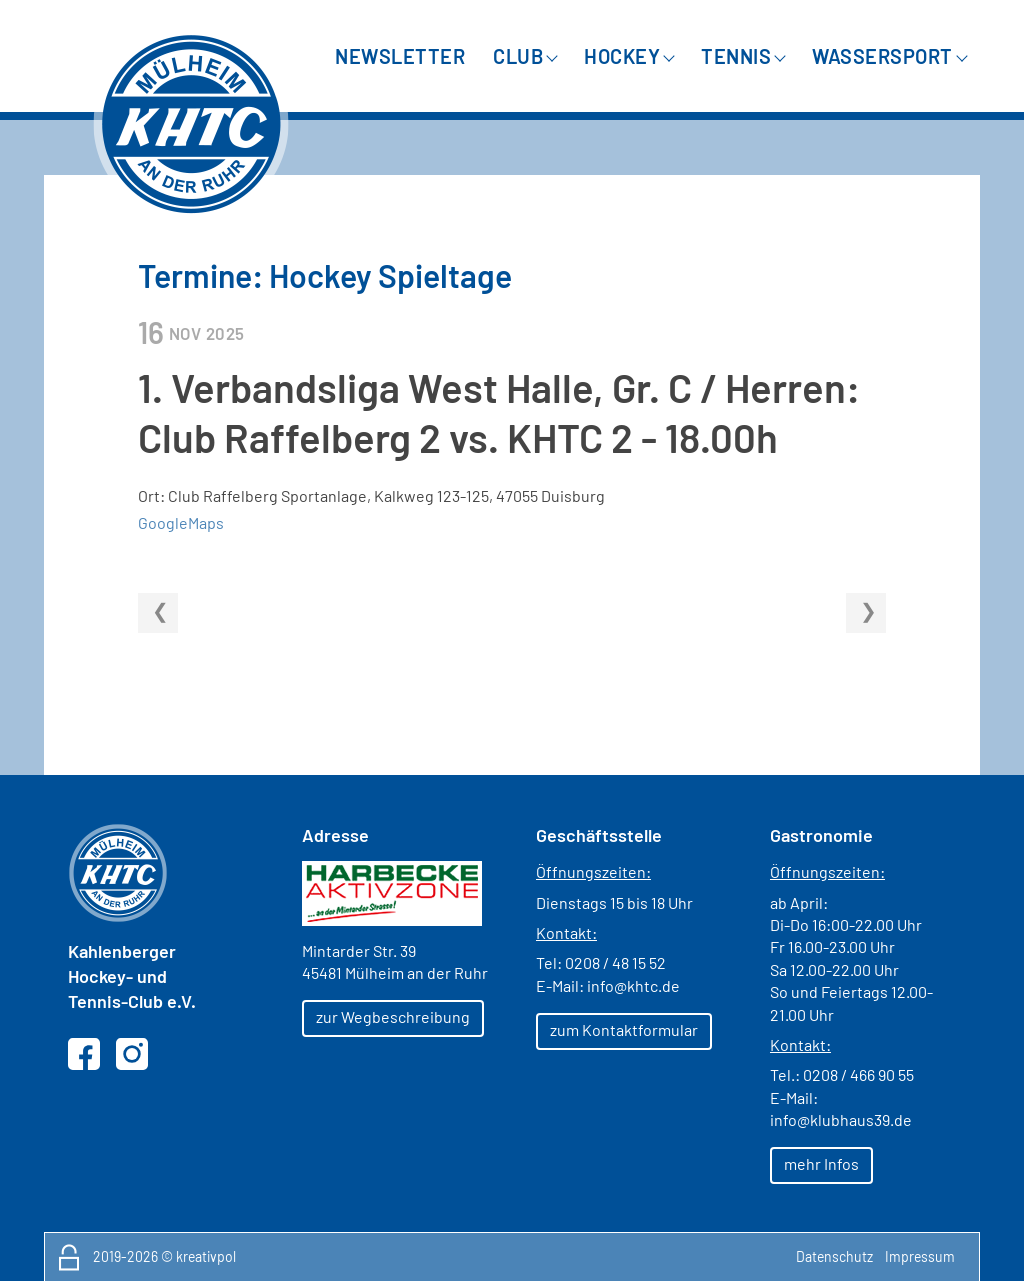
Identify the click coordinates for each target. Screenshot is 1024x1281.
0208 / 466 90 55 (858, 1074)
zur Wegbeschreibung (393, 1016)
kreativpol (206, 1256)
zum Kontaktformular (624, 1029)
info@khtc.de (633, 985)
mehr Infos (821, 1163)
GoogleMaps (181, 522)
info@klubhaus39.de (841, 1119)
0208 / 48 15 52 (615, 962)
